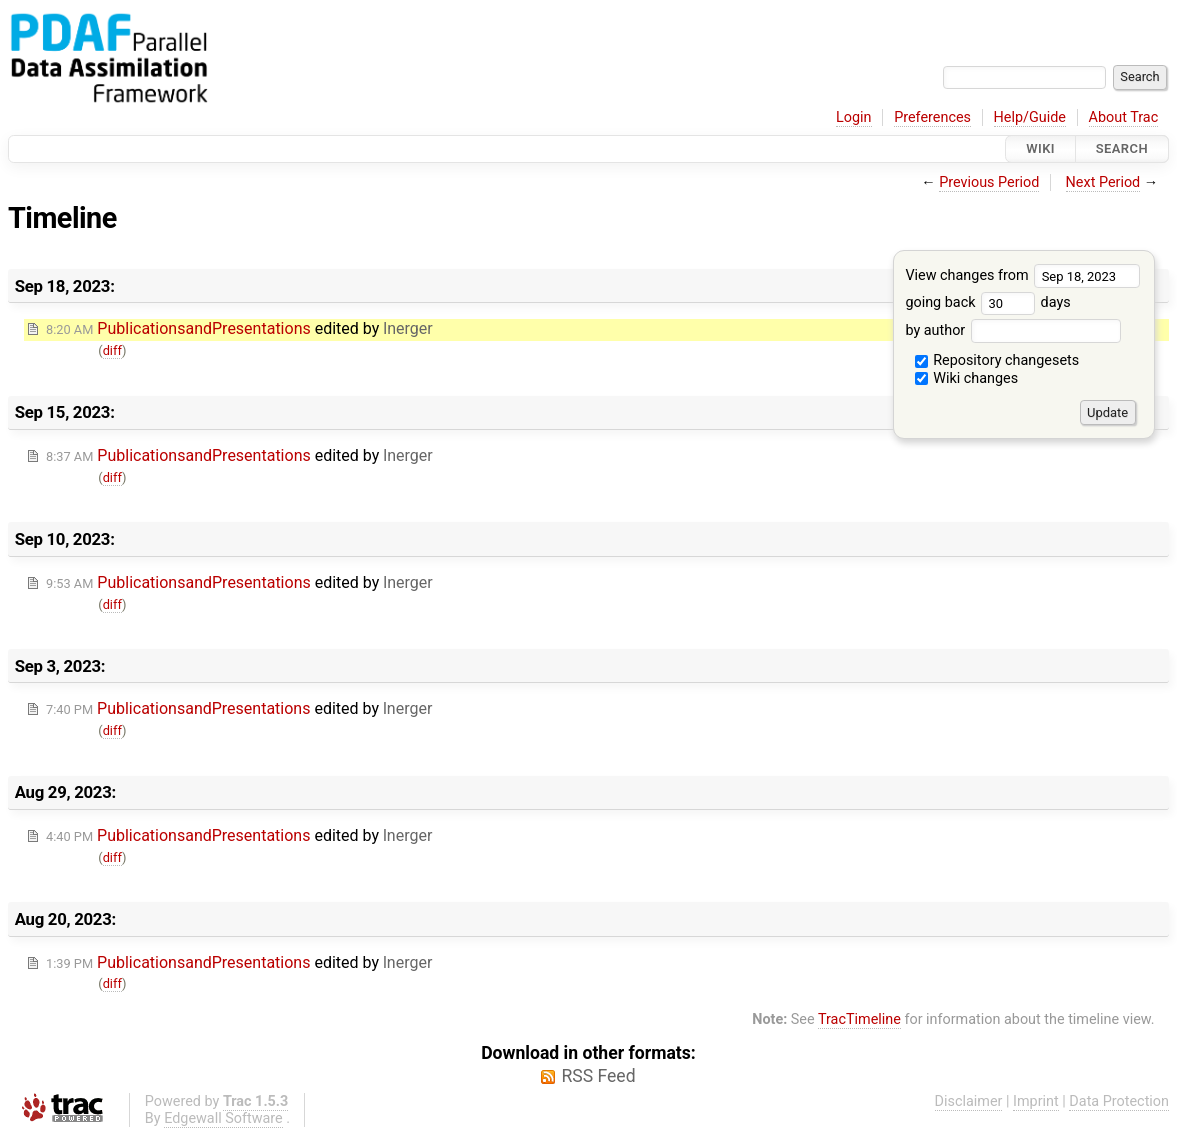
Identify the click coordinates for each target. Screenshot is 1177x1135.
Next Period (1103, 182)
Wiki (1040, 148)
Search (1122, 148)
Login (854, 117)
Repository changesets (997, 360)
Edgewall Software (223, 1118)
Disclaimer (969, 1101)
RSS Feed (598, 1076)
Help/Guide (1030, 117)
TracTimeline (859, 1019)
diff (112, 350)
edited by (239, 328)
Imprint (1036, 1101)
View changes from (1022, 275)
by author (1012, 330)
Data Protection (1119, 1101)
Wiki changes (967, 378)
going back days (987, 302)
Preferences (932, 117)
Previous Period (989, 182)
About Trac (1124, 117)
